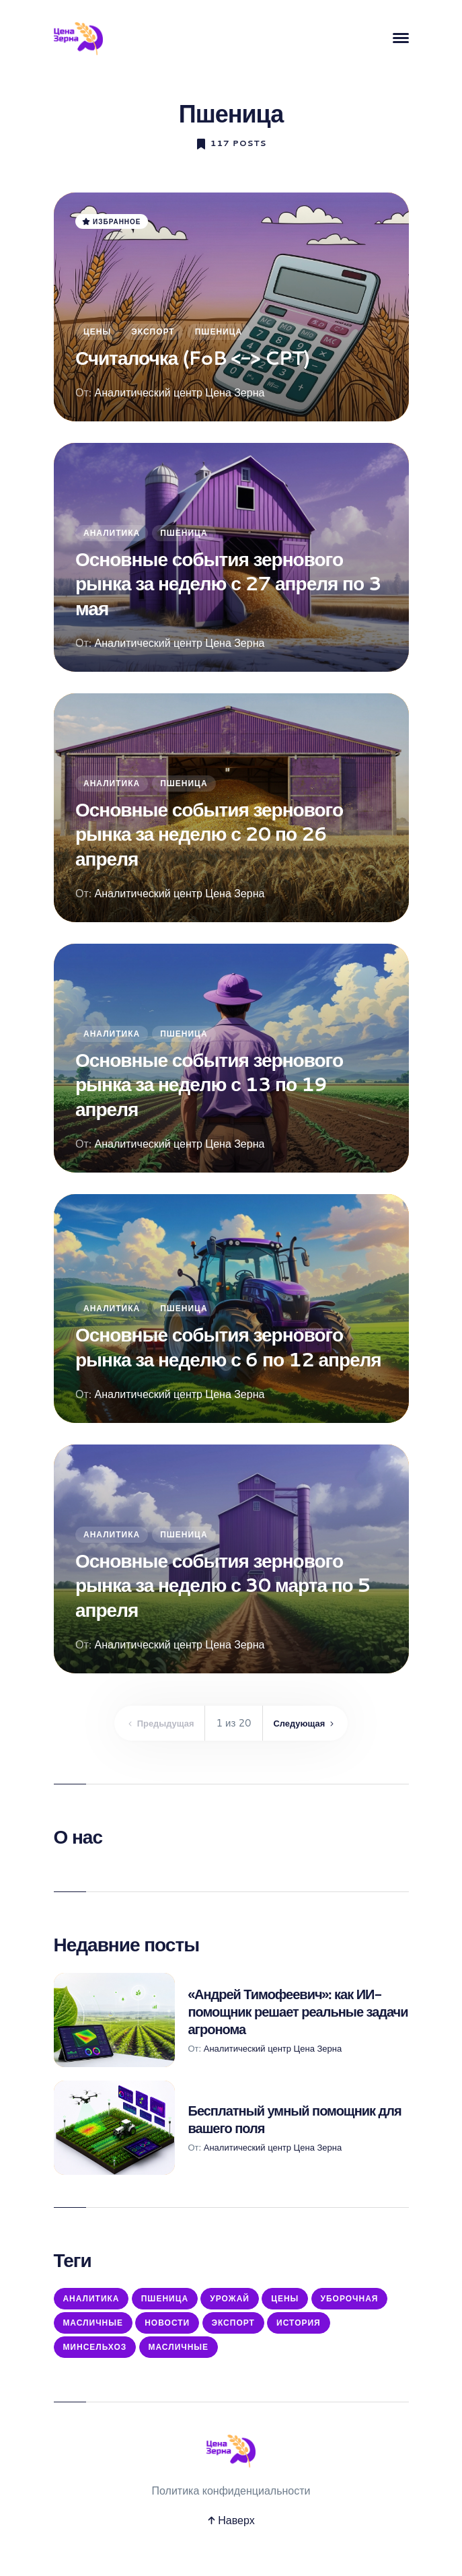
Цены (97, 331)
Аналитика (111, 532)
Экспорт (153, 331)
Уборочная (94, 2330)
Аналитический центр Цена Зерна (179, 392)
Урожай (242, 2300)
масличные (257, 2359)
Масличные (180, 2330)
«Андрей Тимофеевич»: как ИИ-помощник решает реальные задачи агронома (298, 2011)
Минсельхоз (168, 2359)
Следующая (311, 1723)
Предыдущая (154, 1723)
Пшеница (217, 331)
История (87, 2359)
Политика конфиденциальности (231, 2505)
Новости (259, 2330)
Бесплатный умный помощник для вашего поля (294, 2119)
